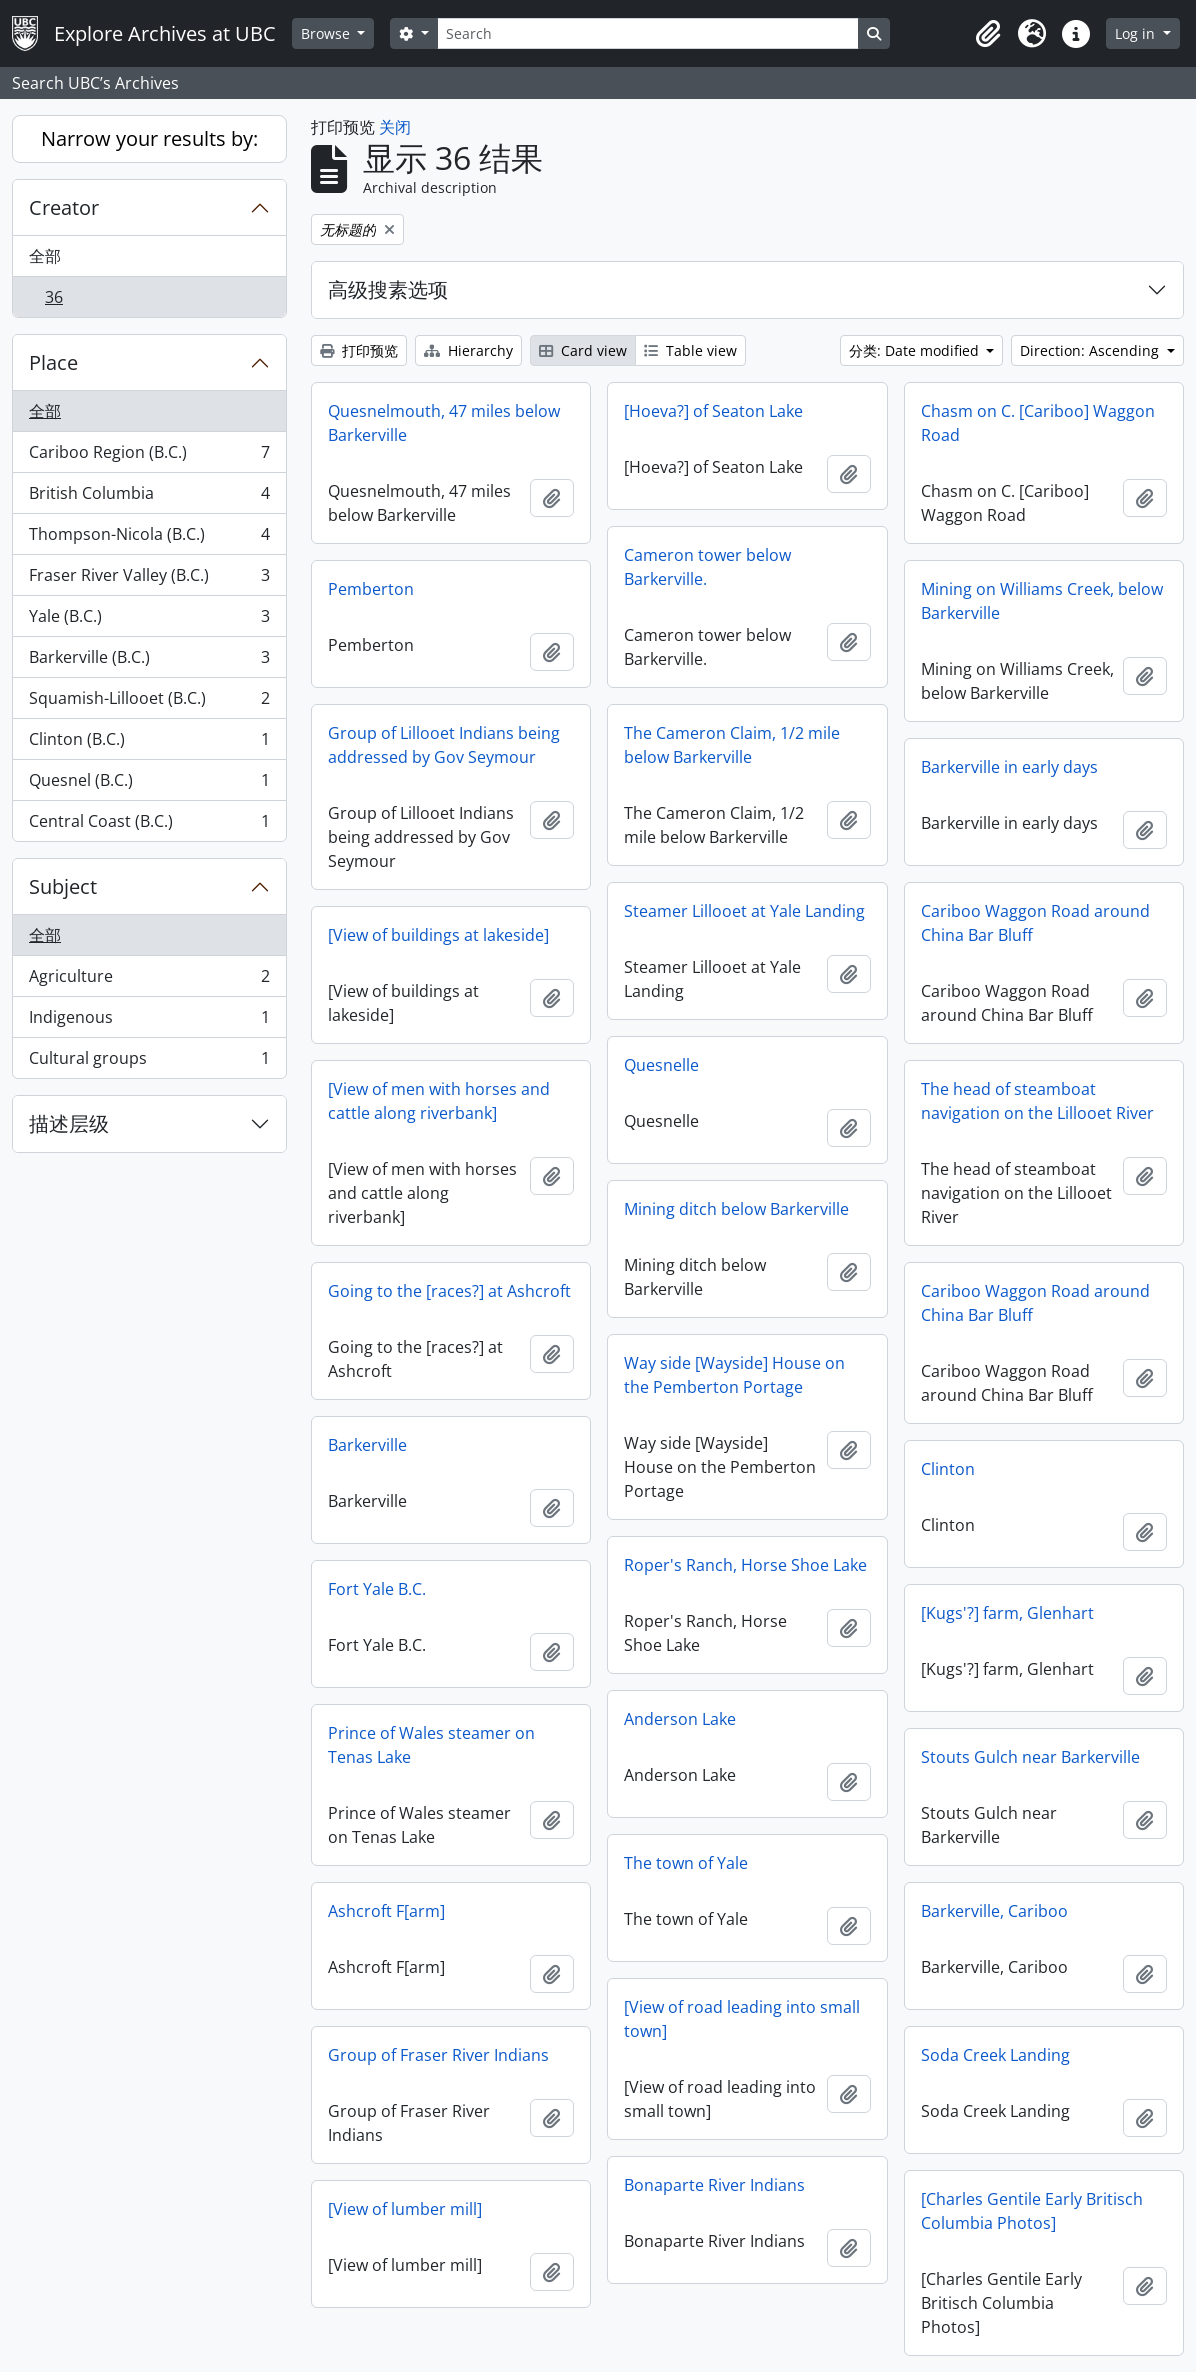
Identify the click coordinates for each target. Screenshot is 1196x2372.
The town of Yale (686, 1863)
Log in (1137, 33)
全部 (45, 256)
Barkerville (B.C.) (149, 661)
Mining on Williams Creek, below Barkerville (1042, 601)
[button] (988, 34)
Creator (64, 207)
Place (53, 362)
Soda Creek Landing (995, 2055)
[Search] (648, 33)
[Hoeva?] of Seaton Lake (713, 411)
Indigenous (149, 1021)
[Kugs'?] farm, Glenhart (1007, 1613)
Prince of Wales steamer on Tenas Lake (431, 1745)
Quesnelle (661, 1065)
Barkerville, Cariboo (994, 1911)
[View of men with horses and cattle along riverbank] (439, 1101)
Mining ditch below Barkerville (736, 1209)
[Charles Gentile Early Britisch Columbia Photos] (1032, 2211)
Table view (690, 350)
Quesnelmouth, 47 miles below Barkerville (444, 423)
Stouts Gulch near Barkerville (1030, 1757)
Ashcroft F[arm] (386, 1911)
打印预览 (359, 350)
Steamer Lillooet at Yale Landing (744, 911)
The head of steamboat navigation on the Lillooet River (1037, 1101)
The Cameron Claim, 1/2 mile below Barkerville (732, 745)
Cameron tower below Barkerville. (707, 567)
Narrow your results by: (149, 138)
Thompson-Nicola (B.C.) (149, 538)
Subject (63, 886)
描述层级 (69, 1123)
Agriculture (149, 980)
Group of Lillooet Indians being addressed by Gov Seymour (444, 745)
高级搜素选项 (388, 289)
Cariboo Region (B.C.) (149, 456)
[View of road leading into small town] (742, 2019)
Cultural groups (149, 1062)
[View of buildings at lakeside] (438, 935)
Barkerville (367, 1445)
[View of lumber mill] (405, 2209)
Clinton (948, 1469)
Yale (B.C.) (149, 620)
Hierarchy (468, 350)
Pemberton (371, 589)
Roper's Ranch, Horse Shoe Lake (745, 1565)
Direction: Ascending (1091, 350)
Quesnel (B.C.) (149, 784)
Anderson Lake (680, 1719)
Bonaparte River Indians (714, 2185)
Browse (327, 33)
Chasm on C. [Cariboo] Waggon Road (1038, 423)
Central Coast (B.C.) (149, 825)
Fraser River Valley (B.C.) (149, 579)
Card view (583, 350)
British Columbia (149, 497)
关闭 (395, 127)
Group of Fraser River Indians (438, 2055)
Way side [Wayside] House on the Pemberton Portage (734, 1375)
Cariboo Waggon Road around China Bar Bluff (1035, 923)
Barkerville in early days (1009, 767)
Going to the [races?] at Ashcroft (449, 1291)
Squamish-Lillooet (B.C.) (149, 702)
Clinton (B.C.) (149, 743)
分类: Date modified (916, 350)
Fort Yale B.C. (377, 1589)
